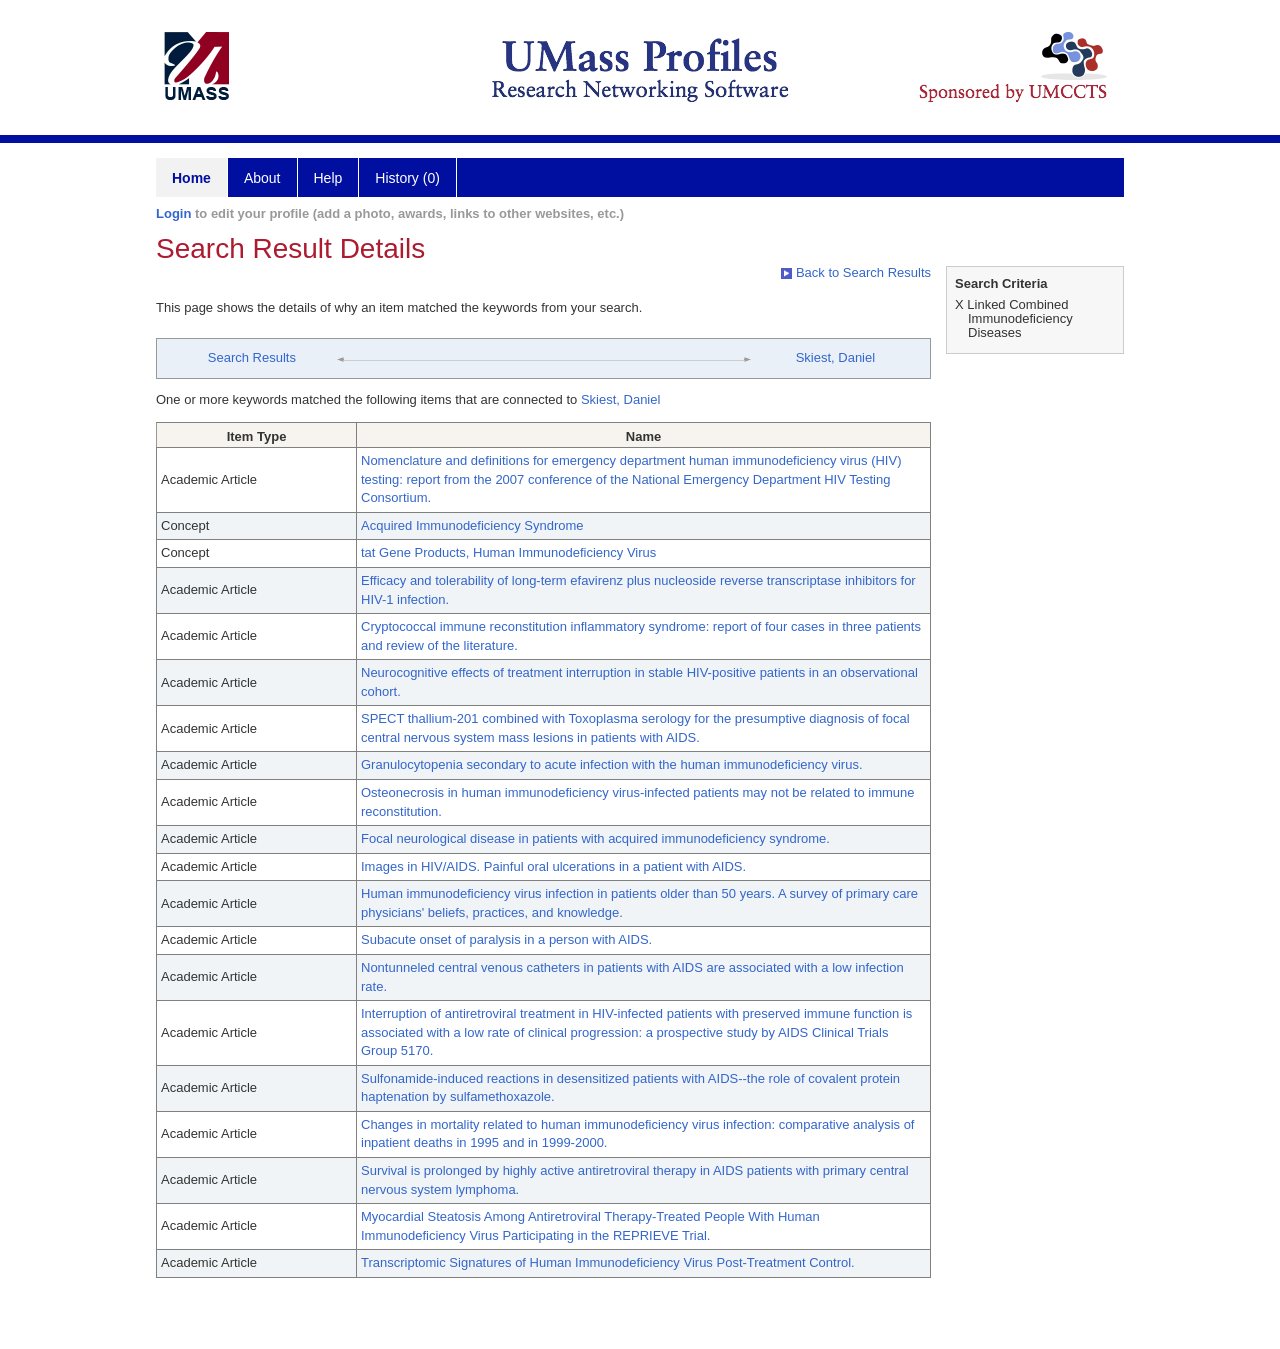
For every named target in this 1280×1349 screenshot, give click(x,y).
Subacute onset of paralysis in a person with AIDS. (506, 939)
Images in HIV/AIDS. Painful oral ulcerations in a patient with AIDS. (553, 866)
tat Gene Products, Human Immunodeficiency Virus (508, 552)
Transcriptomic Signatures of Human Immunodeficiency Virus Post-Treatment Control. (608, 1262)
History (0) (407, 178)
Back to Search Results (856, 272)
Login (173, 213)
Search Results (252, 357)
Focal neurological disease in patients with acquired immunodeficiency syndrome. (595, 838)
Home (191, 178)
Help (328, 178)
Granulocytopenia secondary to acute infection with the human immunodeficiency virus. (612, 764)
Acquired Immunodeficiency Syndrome (472, 525)
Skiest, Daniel (835, 357)
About (262, 178)
